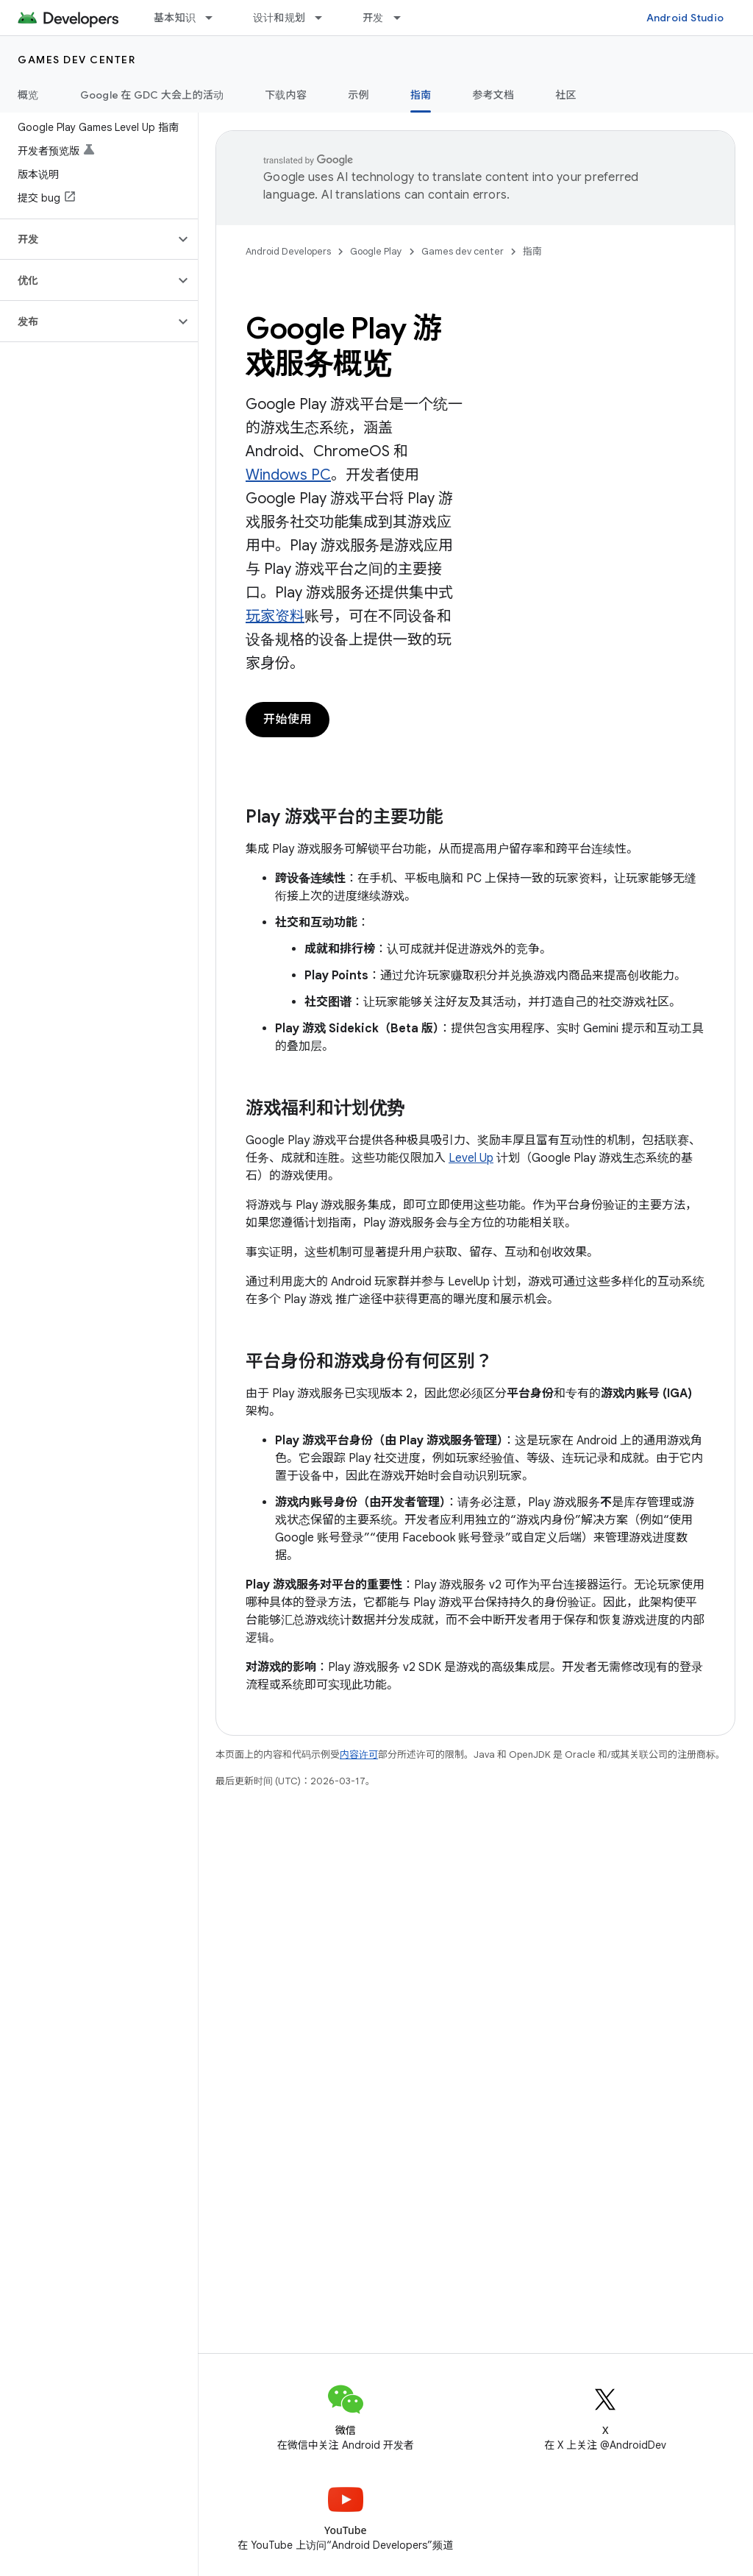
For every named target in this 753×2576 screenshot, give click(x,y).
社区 (566, 95)
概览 (28, 95)
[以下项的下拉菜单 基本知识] (215, 17)
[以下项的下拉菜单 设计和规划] (325, 17)
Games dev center (76, 59)
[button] (87, 239)
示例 (358, 95)
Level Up (471, 1158)
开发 (373, 17)
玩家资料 (275, 616)
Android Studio (685, 17)
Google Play (376, 251)
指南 (532, 251)
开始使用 (287, 719)
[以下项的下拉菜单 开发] (404, 17)
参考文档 (493, 95)
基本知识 (175, 17)
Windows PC (288, 475)
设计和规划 (279, 17)
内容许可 (359, 1754)
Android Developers (288, 251)
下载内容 (286, 95)
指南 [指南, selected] (421, 95)
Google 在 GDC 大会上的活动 (152, 95)
